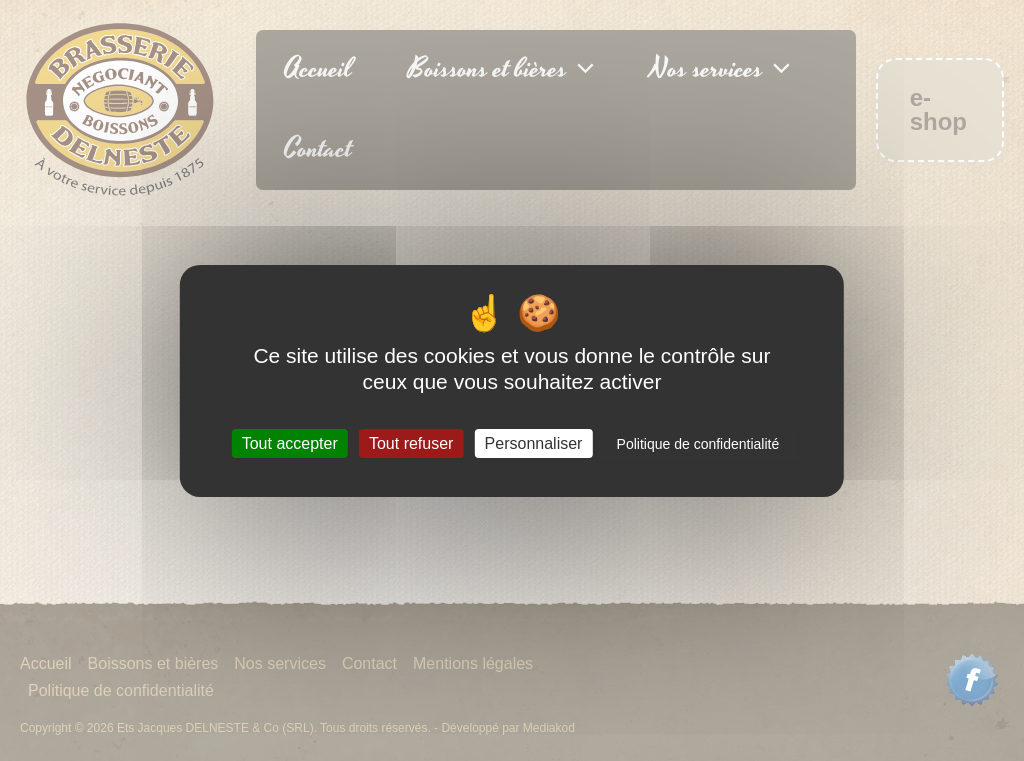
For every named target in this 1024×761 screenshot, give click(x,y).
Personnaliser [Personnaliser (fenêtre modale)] (534, 443)
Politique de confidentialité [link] (698, 444)
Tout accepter (290, 443)
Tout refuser (411, 443)
